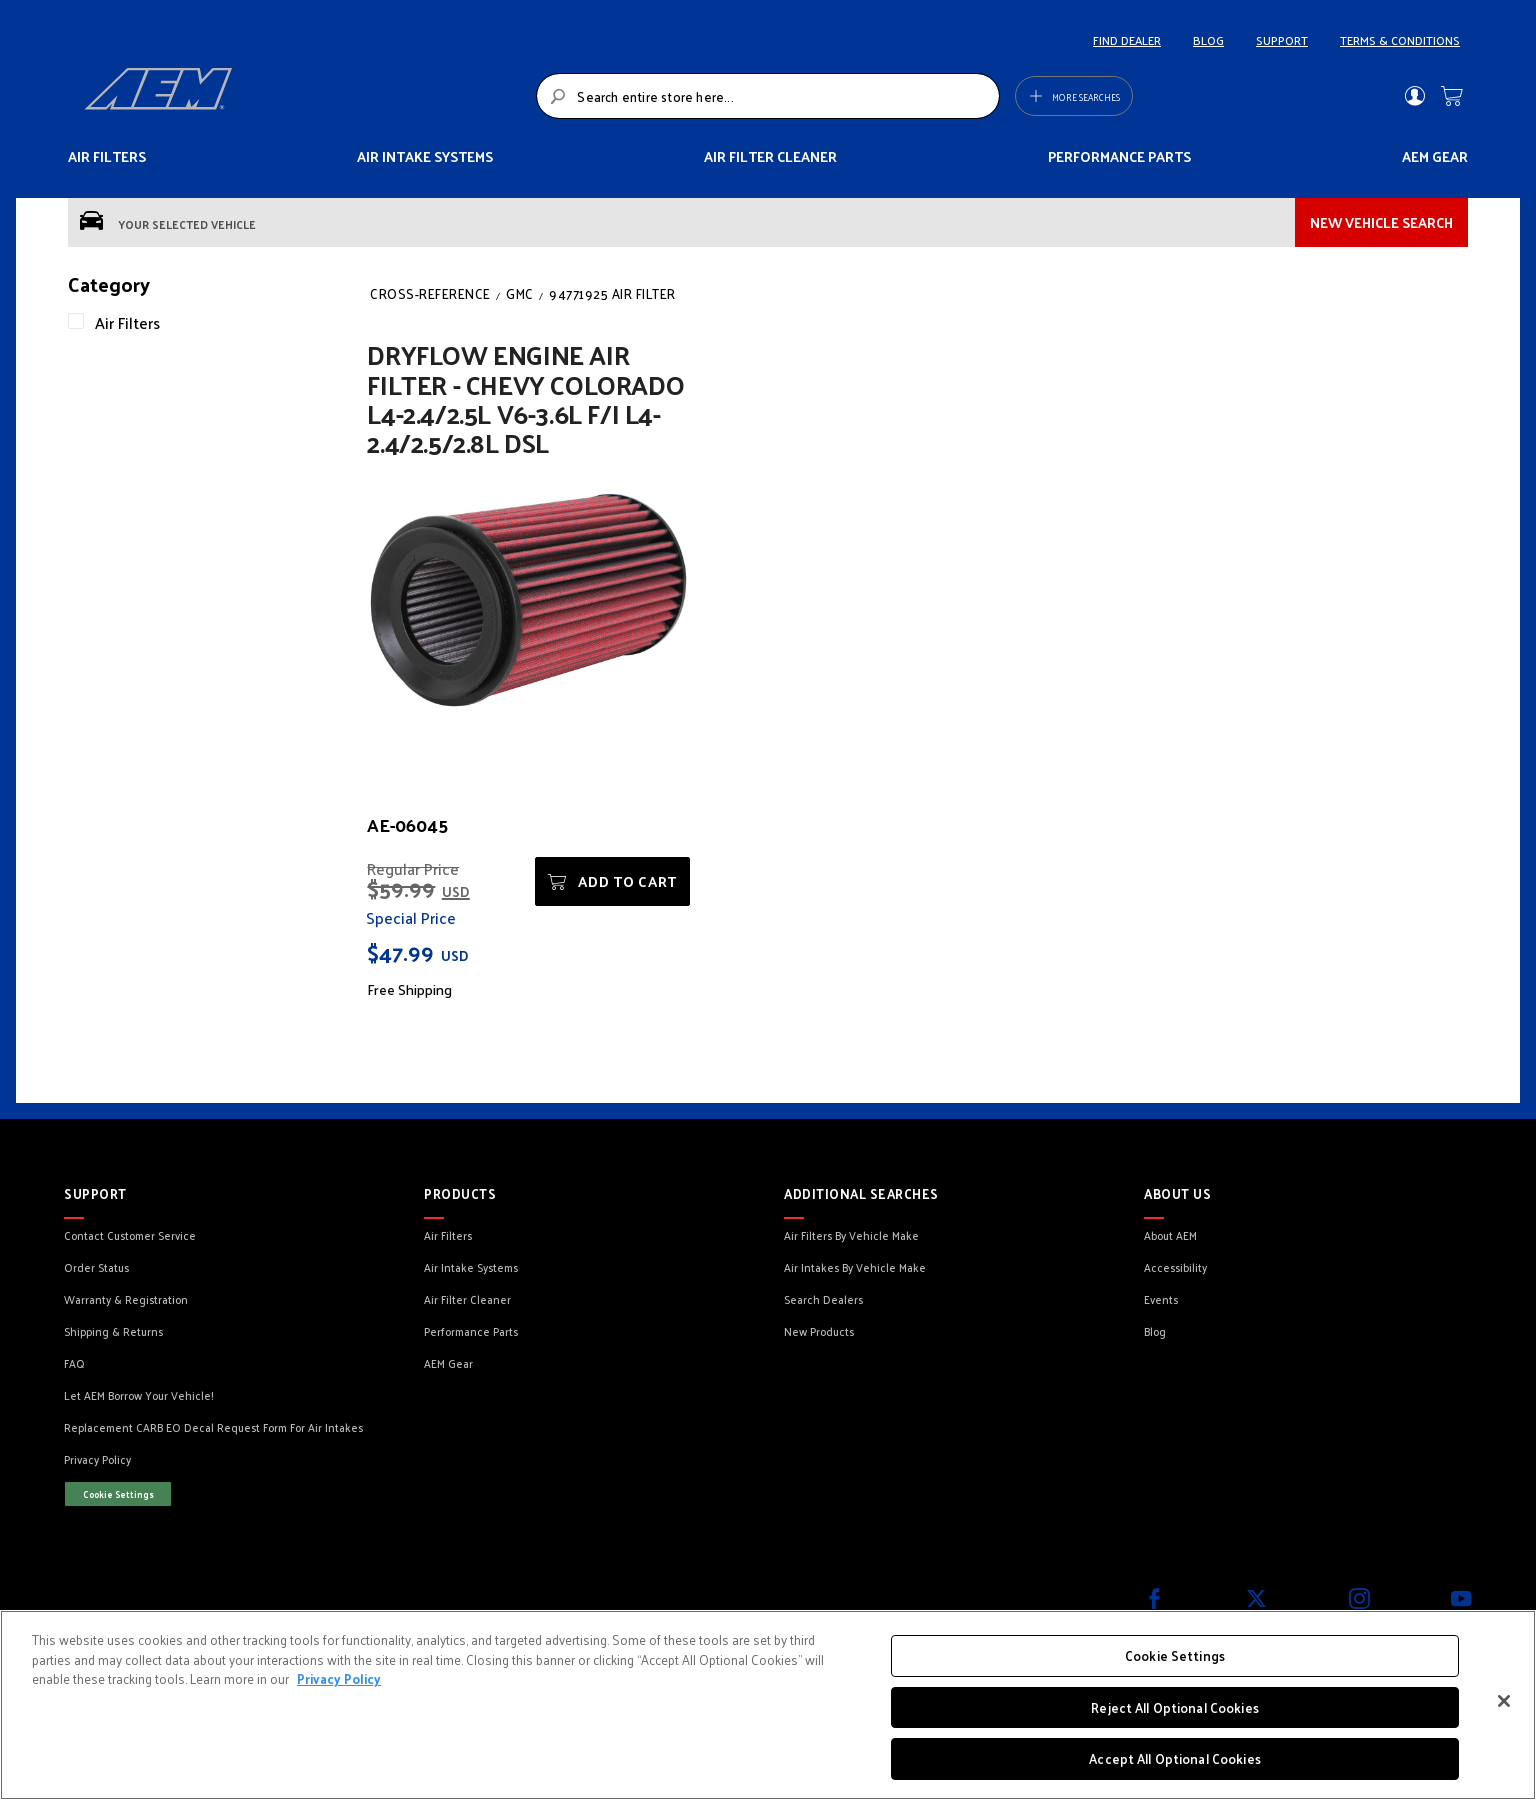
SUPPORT (1282, 40)
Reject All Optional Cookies (1175, 1707)
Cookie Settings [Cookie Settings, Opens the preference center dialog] (1175, 1655)
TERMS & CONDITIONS (1400, 40)
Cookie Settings (118, 1494)
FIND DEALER (1127, 40)
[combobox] (767, 96)
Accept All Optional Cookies (1175, 1758)
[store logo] (304, 96)
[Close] (1504, 1701)
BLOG (1208, 40)
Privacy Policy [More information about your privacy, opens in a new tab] (339, 1678)
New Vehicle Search (1381, 222)
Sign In (1414, 96)
